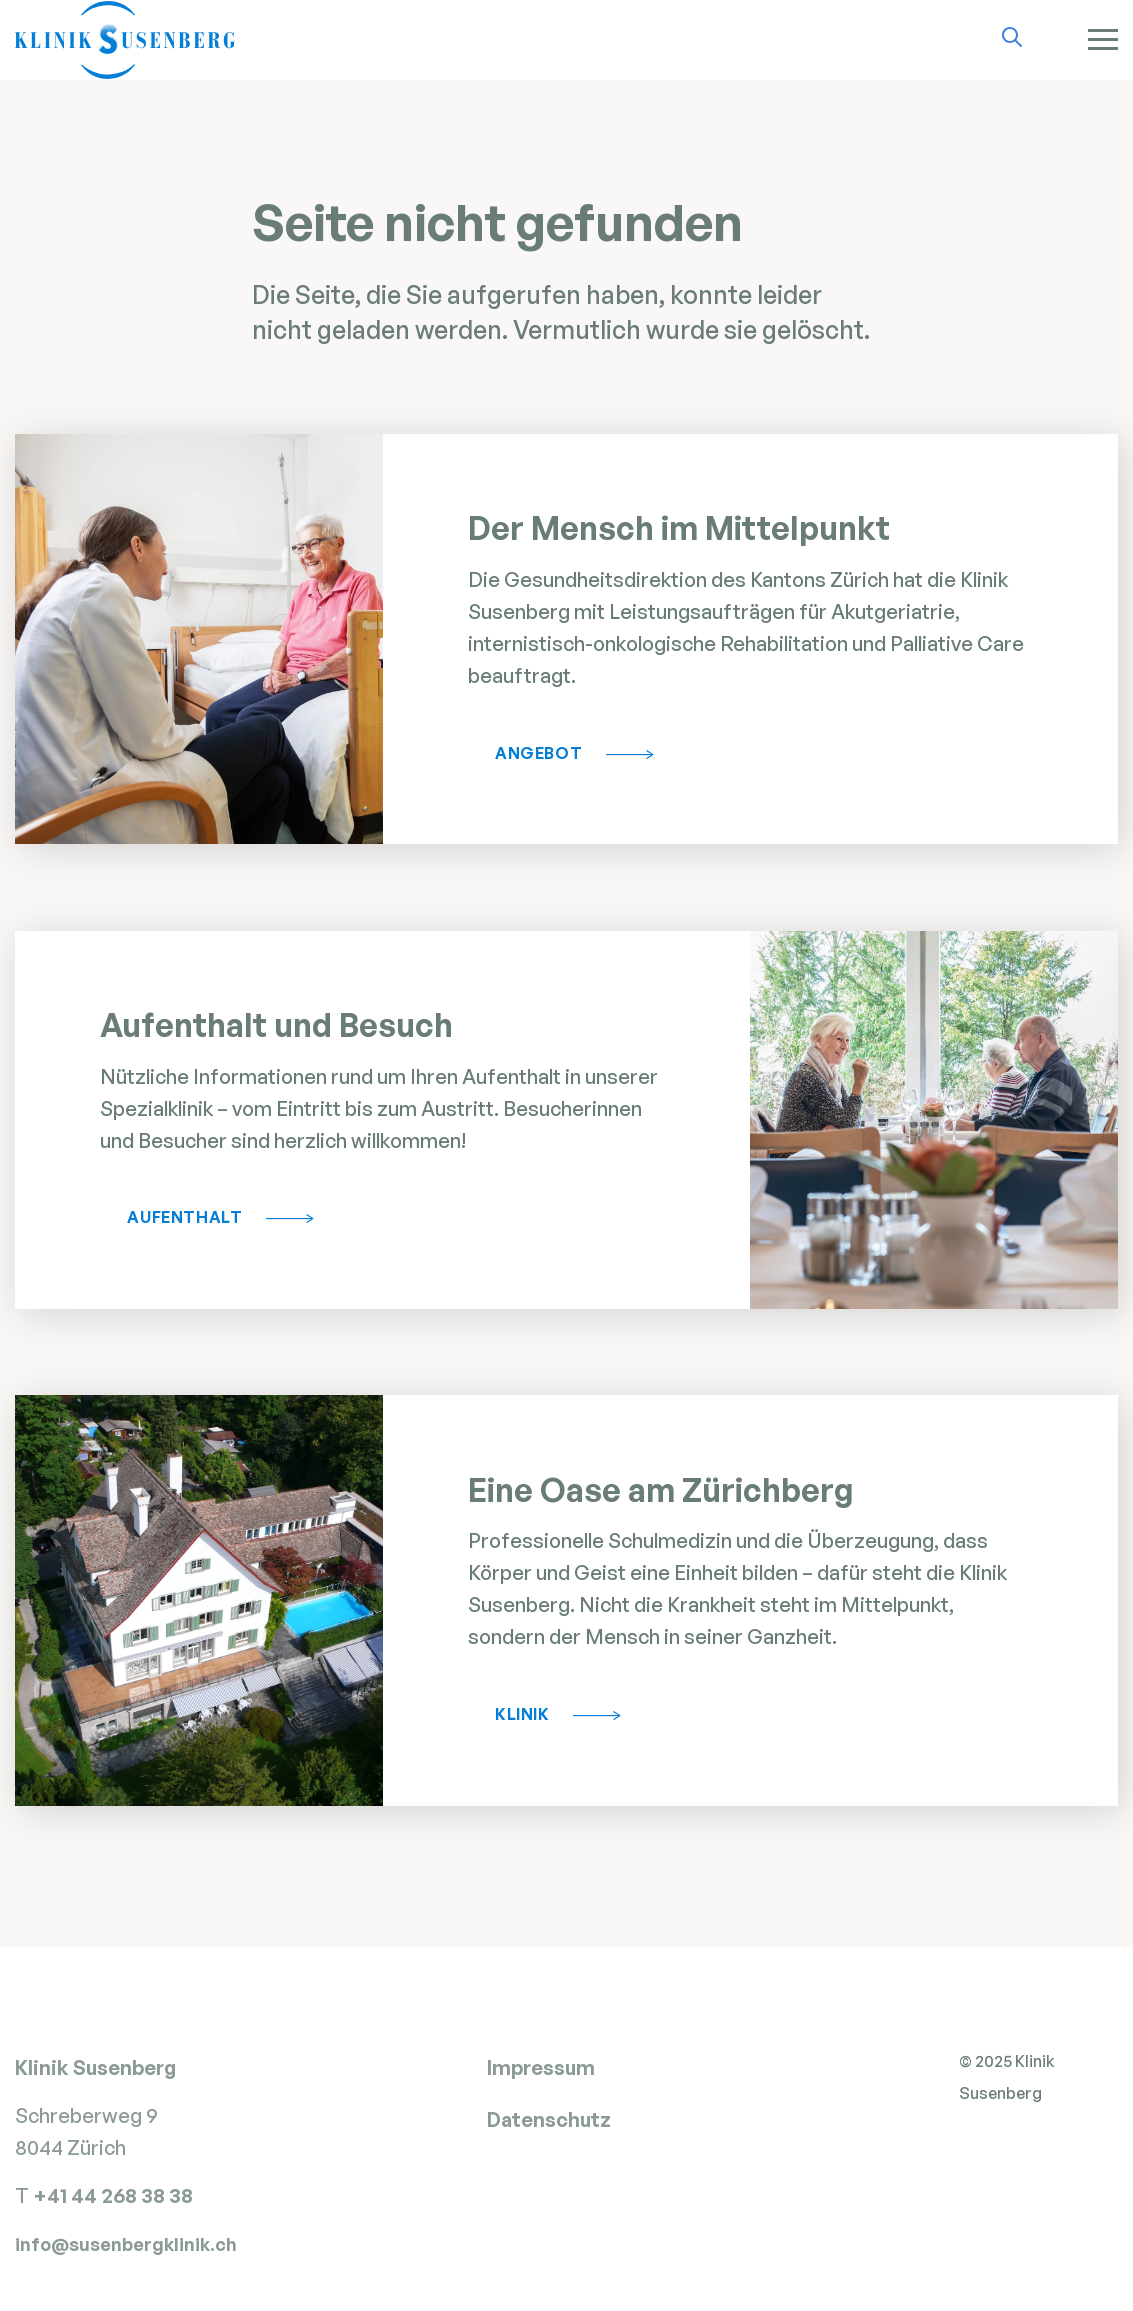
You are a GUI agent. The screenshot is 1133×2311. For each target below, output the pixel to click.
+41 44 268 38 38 (115, 2210)
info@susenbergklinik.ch (126, 2259)
